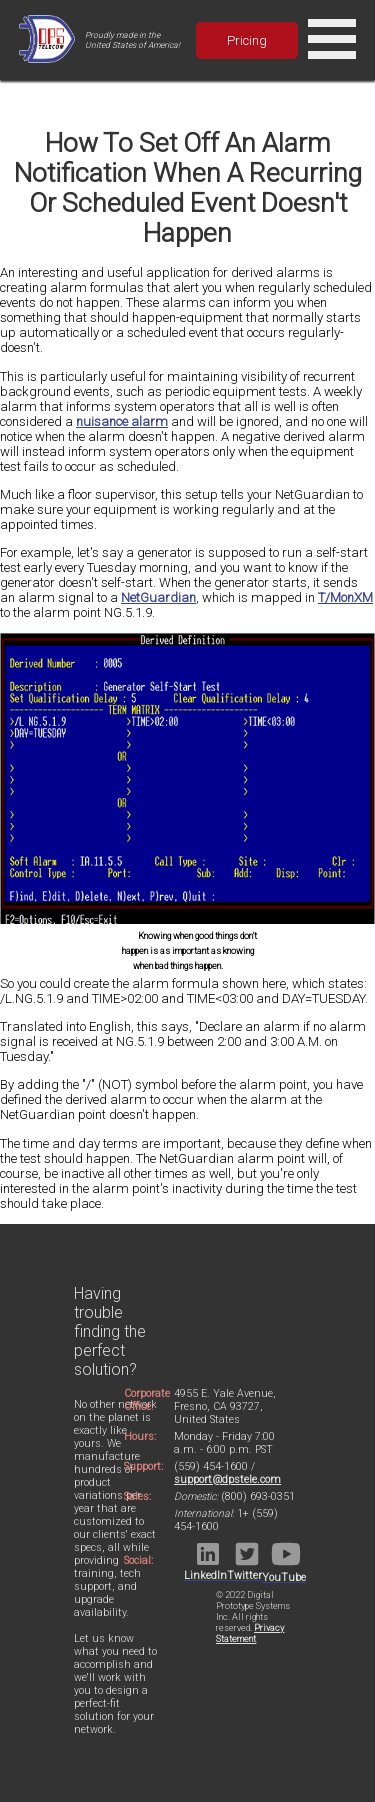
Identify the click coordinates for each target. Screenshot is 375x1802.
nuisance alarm (122, 421)
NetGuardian (158, 597)
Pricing (247, 40)
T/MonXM (345, 597)
